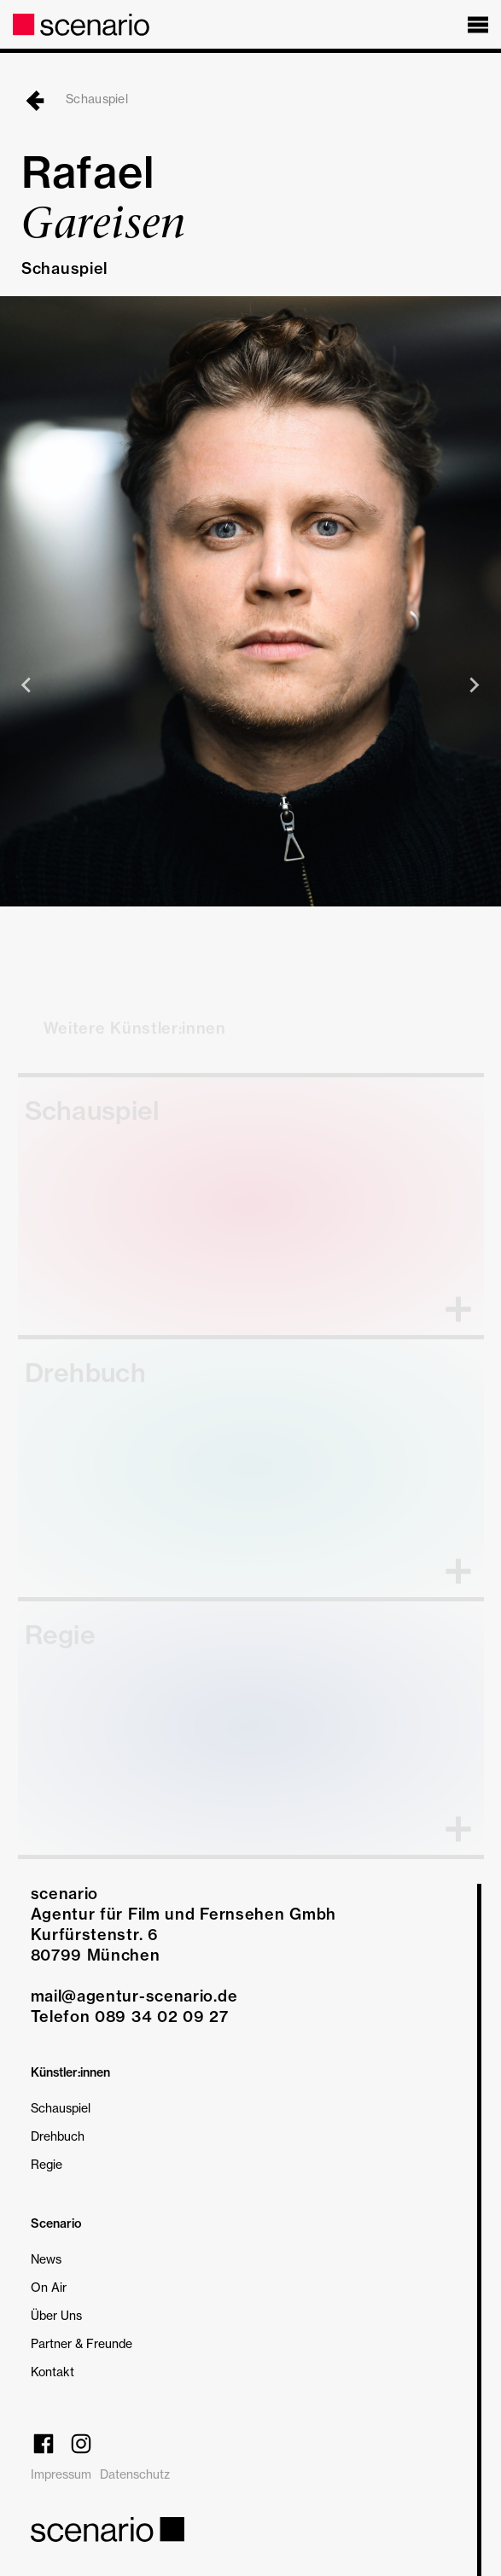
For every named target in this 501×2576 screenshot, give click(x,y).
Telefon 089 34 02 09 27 (130, 2016)
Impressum (61, 2474)
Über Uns (56, 2315)
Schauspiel (74, 98)
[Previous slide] (27, 685)
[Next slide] (473, 685)
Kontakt (52, 2371)
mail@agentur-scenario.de (134, 1996)
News (46, 2259)
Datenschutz (135, 2474)
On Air (49, 2287)
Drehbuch (57, 2136)
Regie (46, 2164)
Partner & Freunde (81, 2343)
